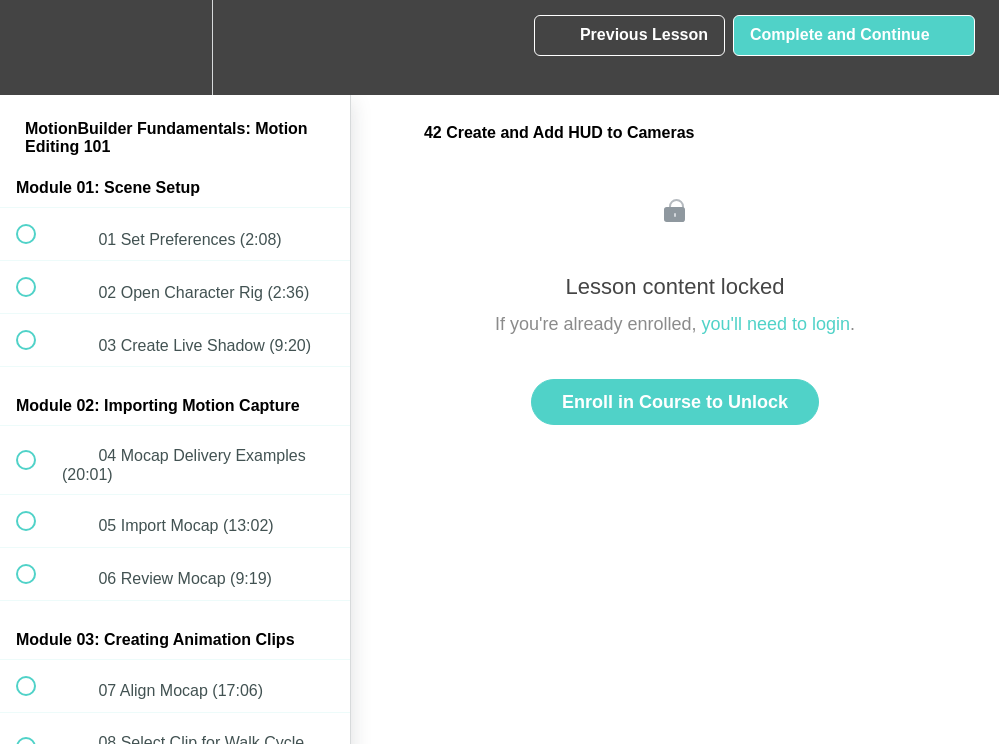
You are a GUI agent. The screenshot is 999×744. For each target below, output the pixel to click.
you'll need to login (776, 324)
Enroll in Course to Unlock (675, 402)
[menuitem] (175, 47)
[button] (37, 47)
